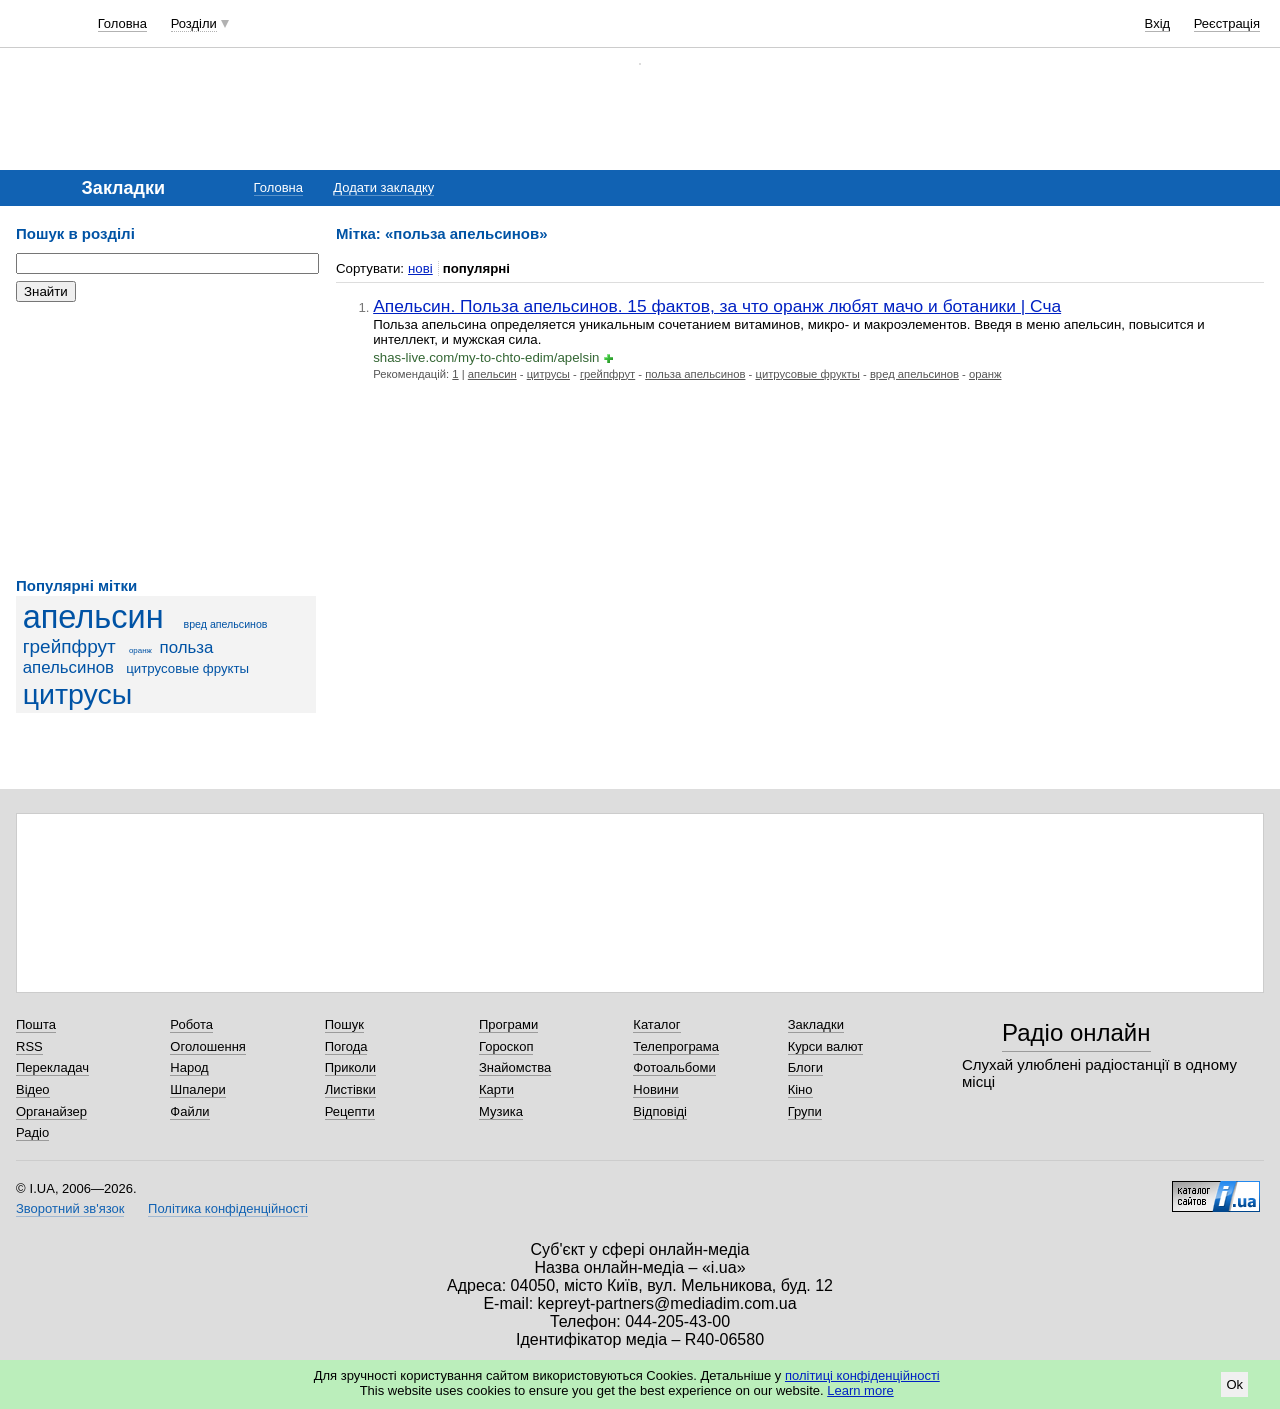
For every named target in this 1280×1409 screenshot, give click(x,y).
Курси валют (826, 1046)
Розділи (194, 23)
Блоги (805, 1067)
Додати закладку (383, 187)
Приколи (350, 1067)
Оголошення (208, 1046)
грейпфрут (69, 646)
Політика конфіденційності (228, 1208)
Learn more (860, 1390)
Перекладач (52, 1067)
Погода (346, 1046)
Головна (122, 23)
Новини (655, 1089)
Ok (1234, 1384)
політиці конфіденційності (862, 1375)
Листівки (350, 1089)
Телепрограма (676, 1046)
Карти (496, 1089)
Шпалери (198, 1089)
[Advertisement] (166, 440)
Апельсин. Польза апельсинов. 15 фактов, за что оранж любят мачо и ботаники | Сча (717, 306)
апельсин (93, 617)
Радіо (32, 1132)
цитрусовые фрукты (187, 668)
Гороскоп (506, 1046)
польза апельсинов (118, 657)
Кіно (800, 1089)
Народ (189, 1067)
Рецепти (350, 1111)
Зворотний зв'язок (70, 1208)
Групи (805, 1111)
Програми (508, 1024)
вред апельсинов (226, 624)
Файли (189, 1111)
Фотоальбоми (674, 1067)
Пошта (36, 1024)
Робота (191, 1024)
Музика (501, 1111)
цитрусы (78, 694)
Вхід (1158, 23)
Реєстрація (1227, 23)
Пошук (344, 1024)
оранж (140, 650)
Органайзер (51, 1111)
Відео (33, 1089)
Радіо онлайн (1076, 1032)
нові (420, 268)
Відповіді (660, 1111)
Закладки (816, 1024)
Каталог (656, 1024)
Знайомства (515, 1067)
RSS (29, 1046)
